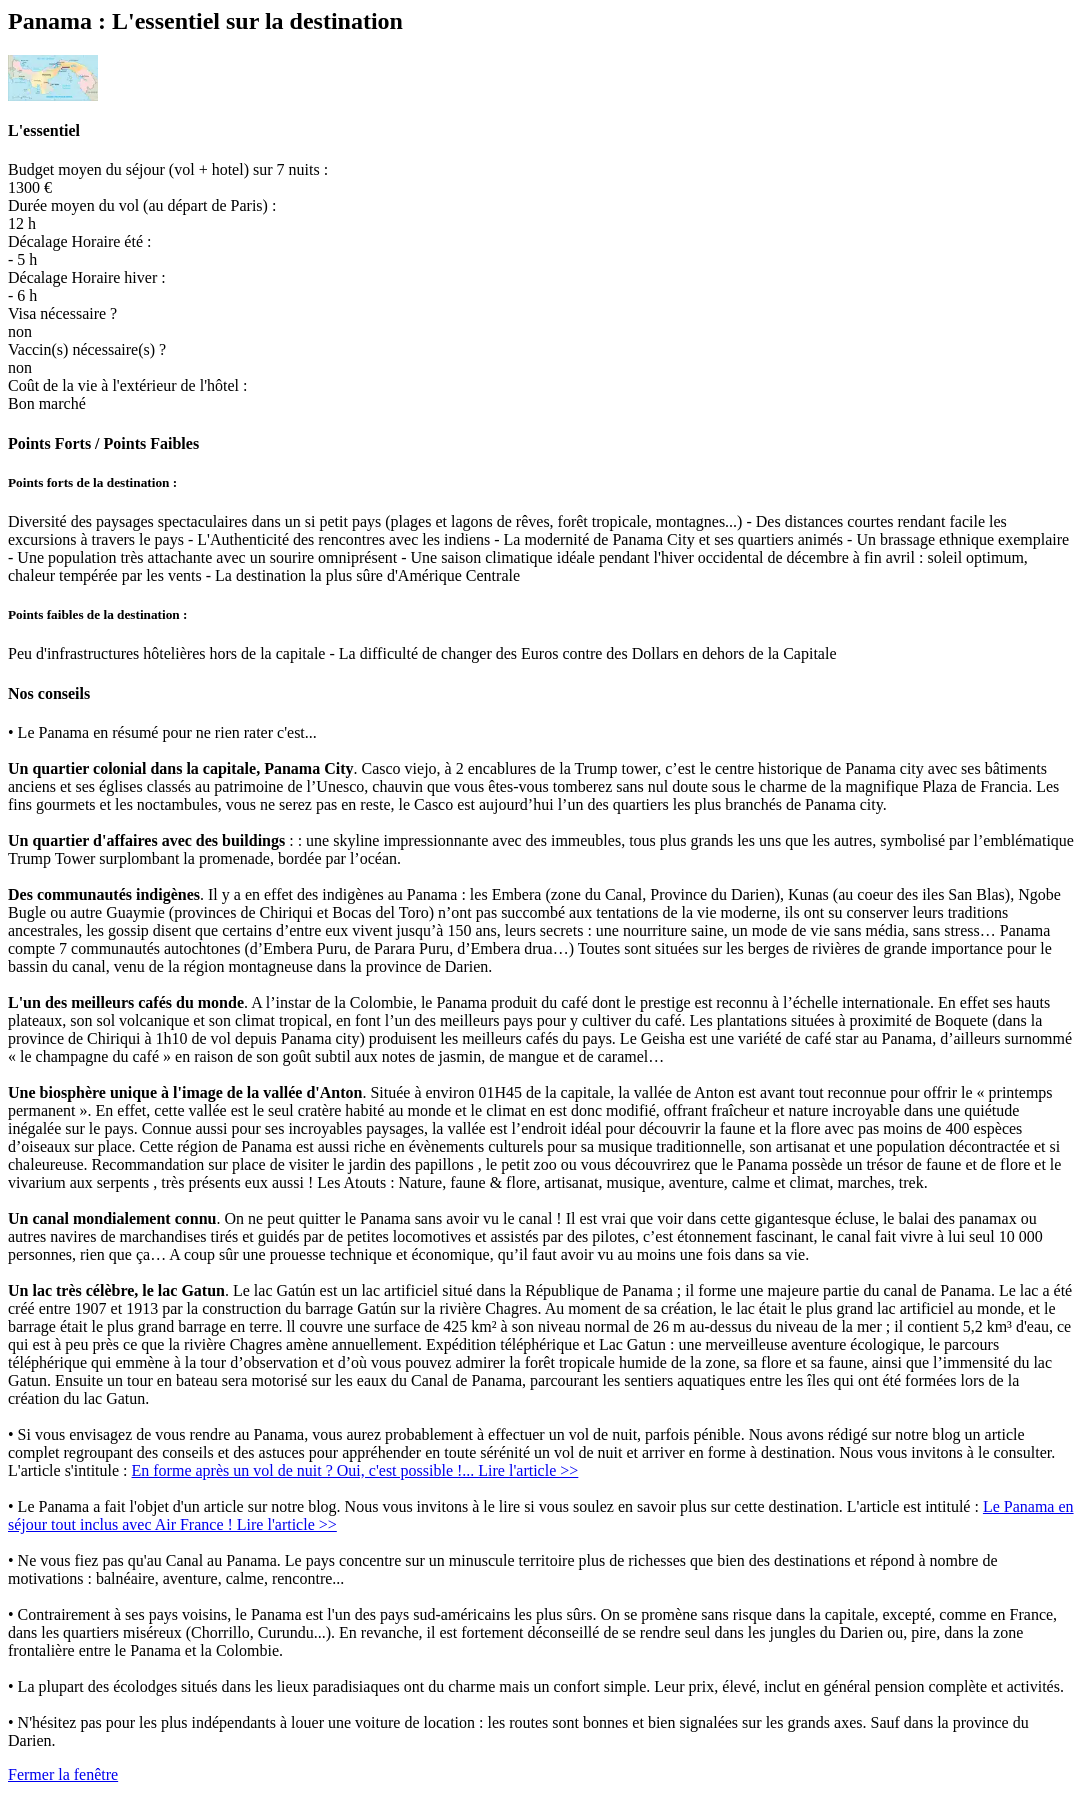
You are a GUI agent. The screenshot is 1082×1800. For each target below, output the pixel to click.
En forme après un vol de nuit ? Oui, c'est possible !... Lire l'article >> (355, 1470)
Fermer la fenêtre (63, 1774)
